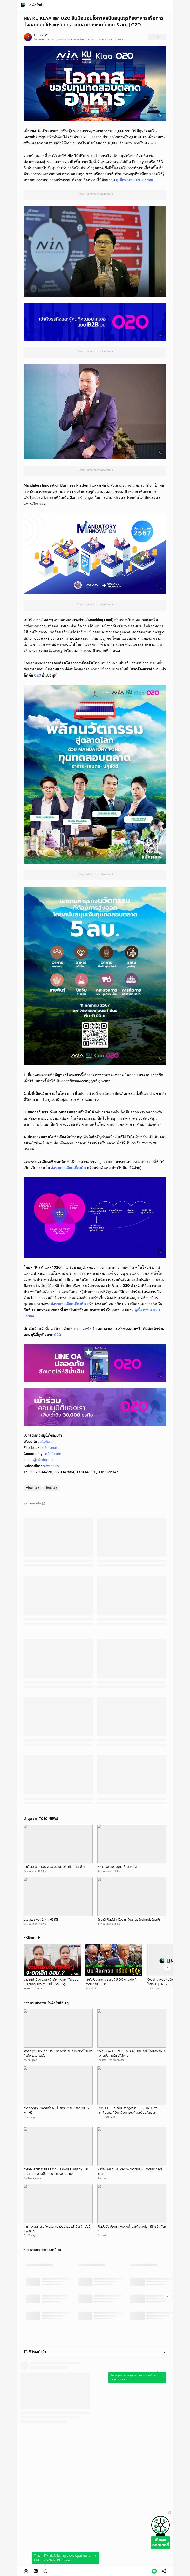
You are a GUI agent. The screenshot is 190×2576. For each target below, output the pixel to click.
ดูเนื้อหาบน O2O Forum (134, 180)
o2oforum (48, 1441)
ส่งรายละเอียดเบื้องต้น (68, 1168)
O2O (37, 675)
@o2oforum (43, 1460)
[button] (26, 2571)
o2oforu (51, 1454)
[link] (36, 2571)
